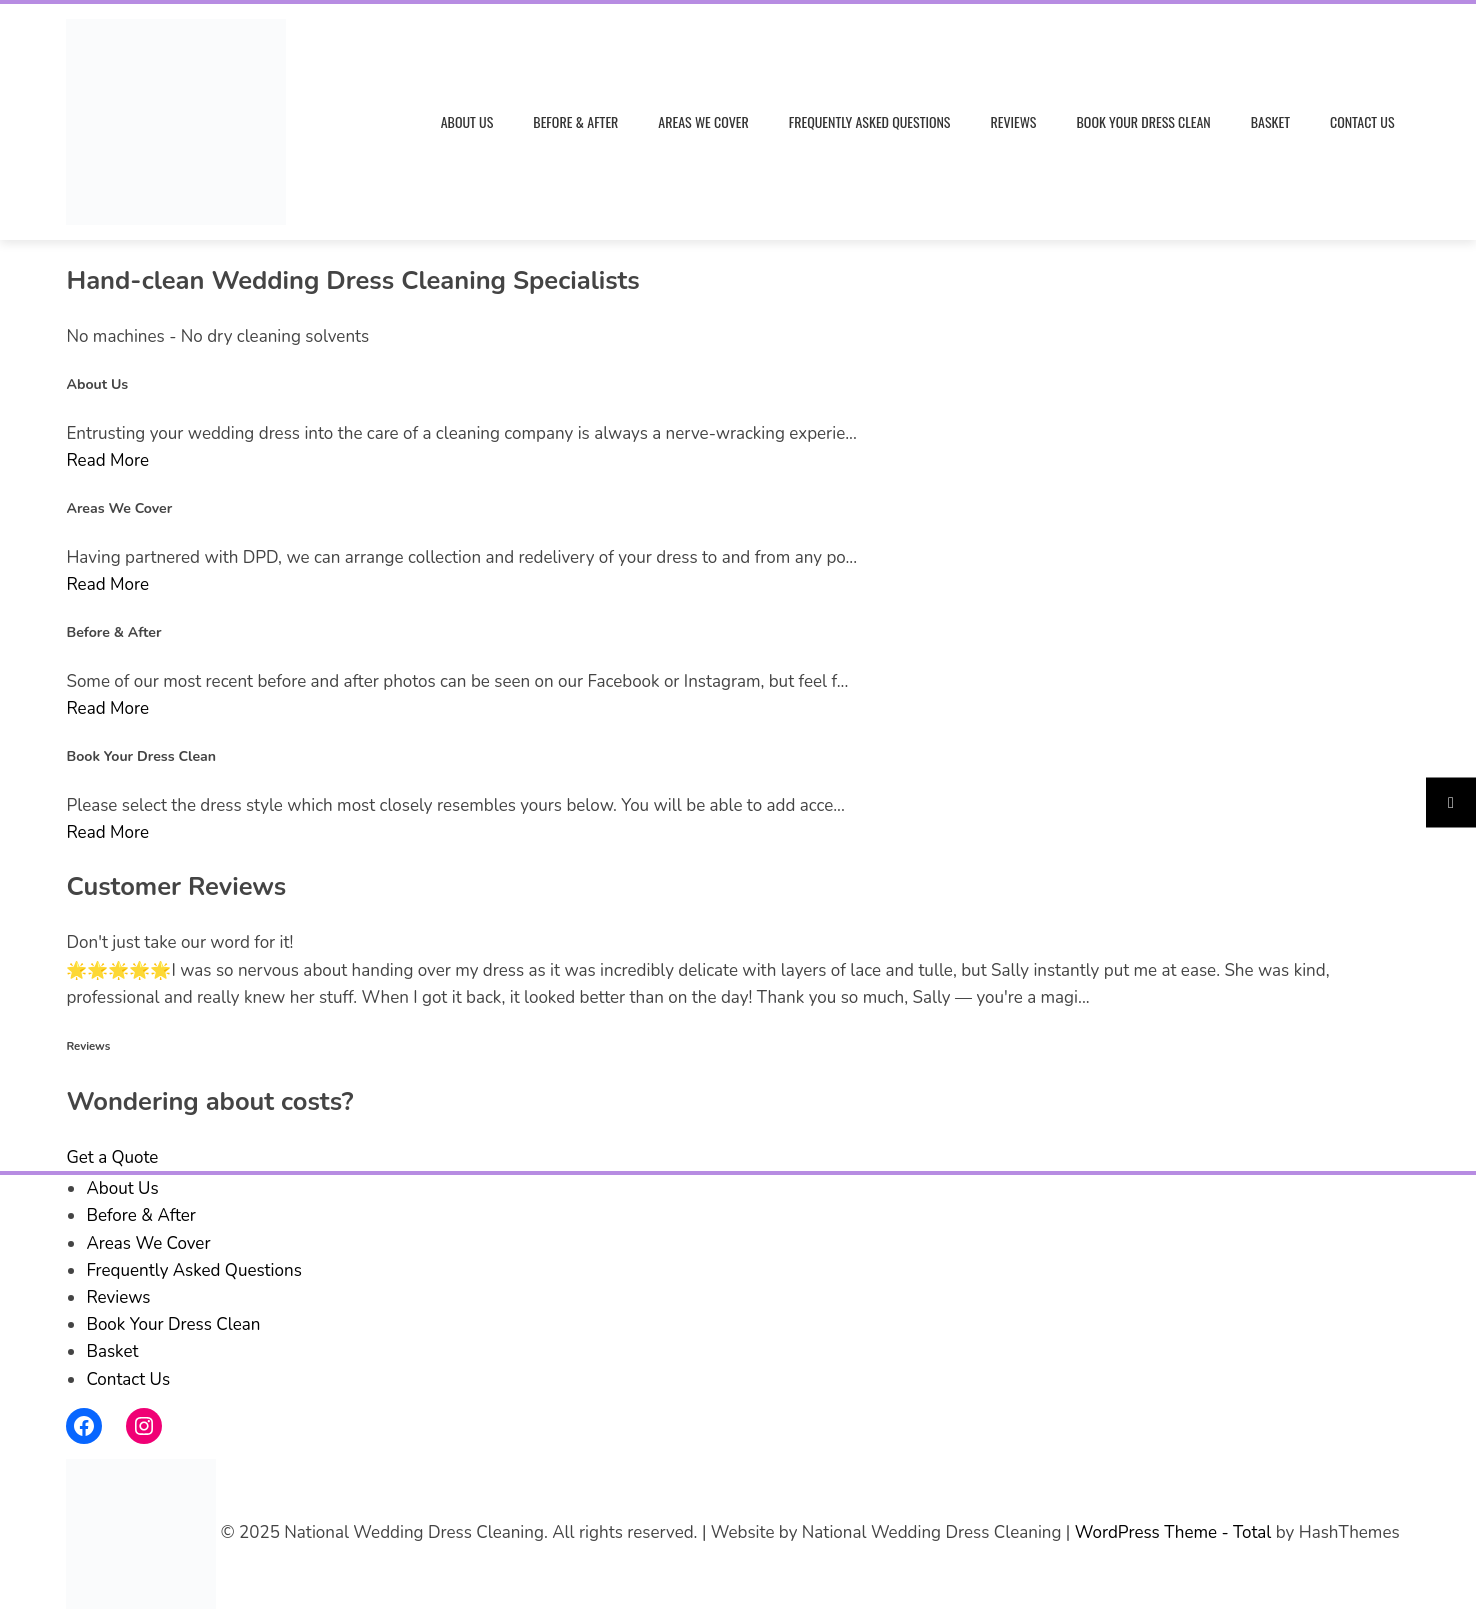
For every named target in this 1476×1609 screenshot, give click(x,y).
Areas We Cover (703, 121)
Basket (1270, 121)
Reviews (1013, 121)
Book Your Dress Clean (1144, 121)
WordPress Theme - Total (1173, 1532)
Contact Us (1362, 121)
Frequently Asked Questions (870, 121)
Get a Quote (112, 1157)
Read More (107, 460)
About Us (467, 121)
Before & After (575, 121)
